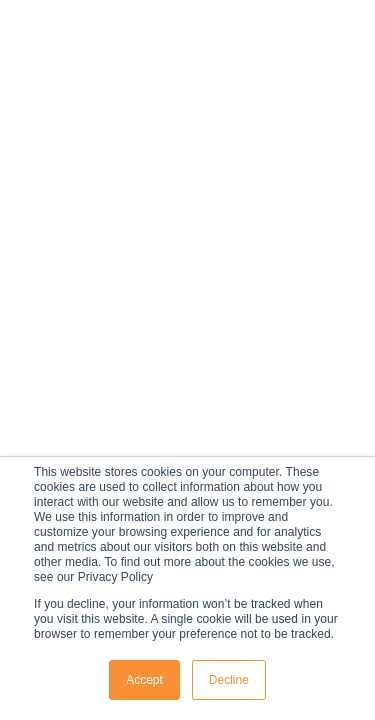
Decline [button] (229, 680)
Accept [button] (144, 680)
